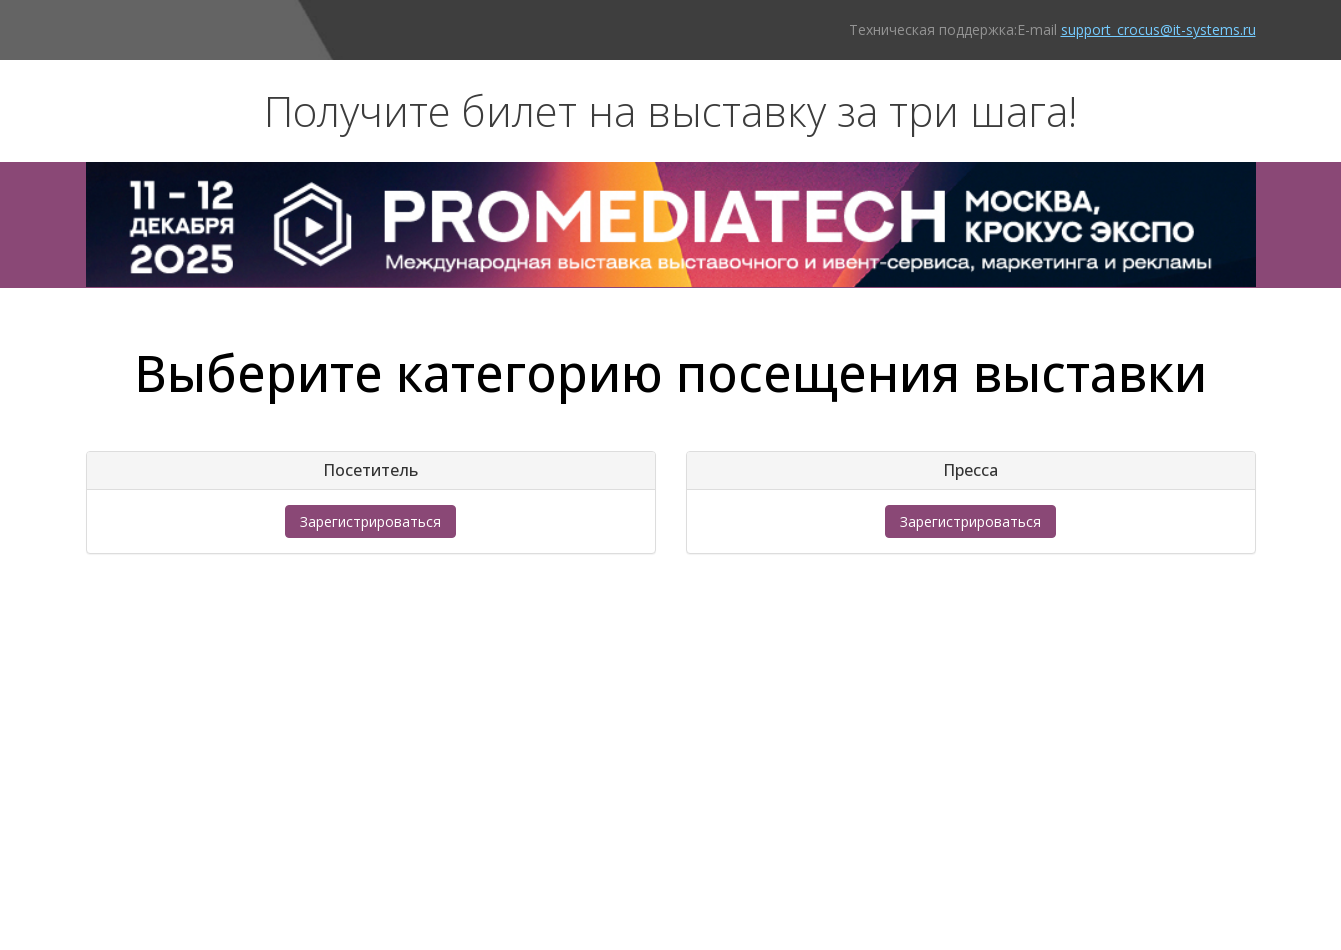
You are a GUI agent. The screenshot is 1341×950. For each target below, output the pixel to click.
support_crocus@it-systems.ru (1158, 29)
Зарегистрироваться (370, 521)
